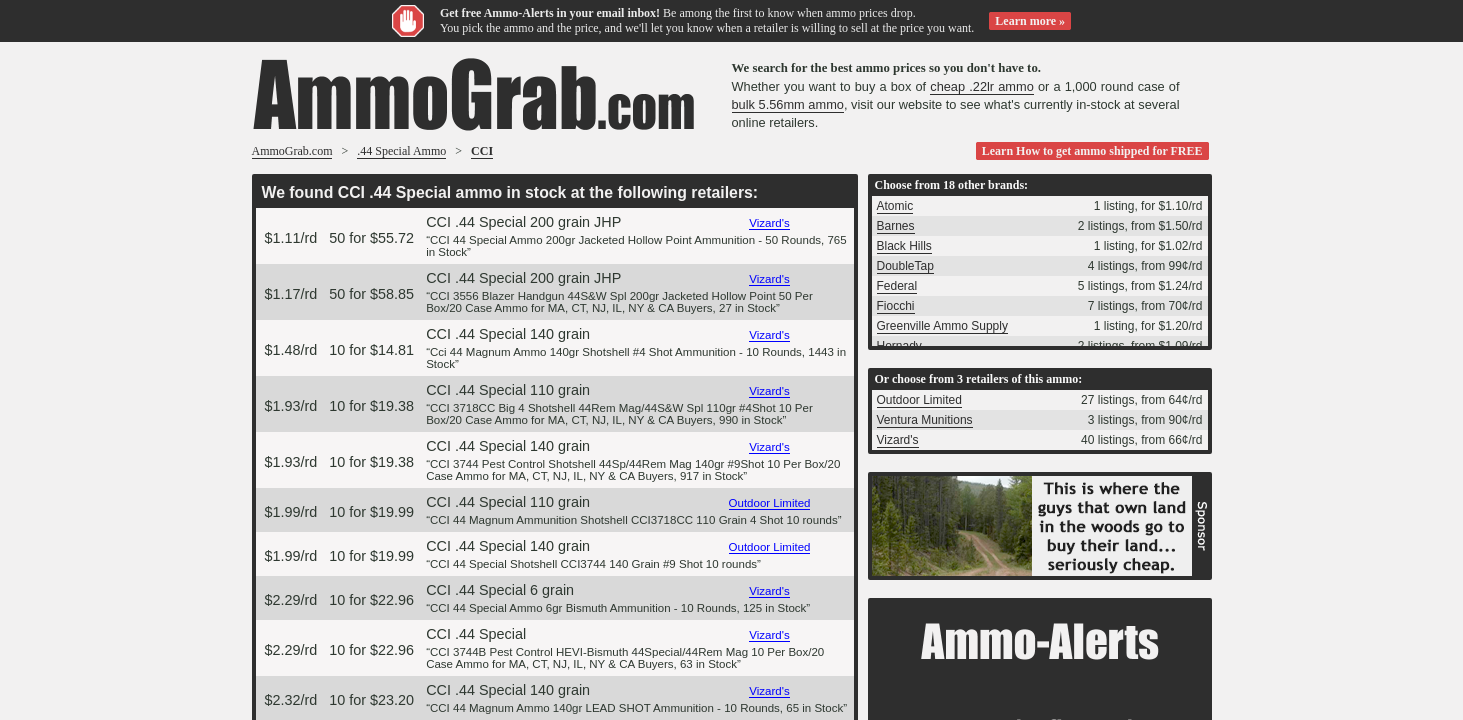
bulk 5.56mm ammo (788, 104)
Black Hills (904, 246)
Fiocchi (896, 306)
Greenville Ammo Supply (942, 326)
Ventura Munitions (925, 420)
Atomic (895, 206)
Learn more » (1030, 21)
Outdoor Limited (770, 503)
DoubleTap (905, 266)
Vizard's (769, 223)
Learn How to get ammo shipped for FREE (1092, 151)
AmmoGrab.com (292, 151)
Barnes (896, 226)
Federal (897, 286)
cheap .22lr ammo (982, 86)
